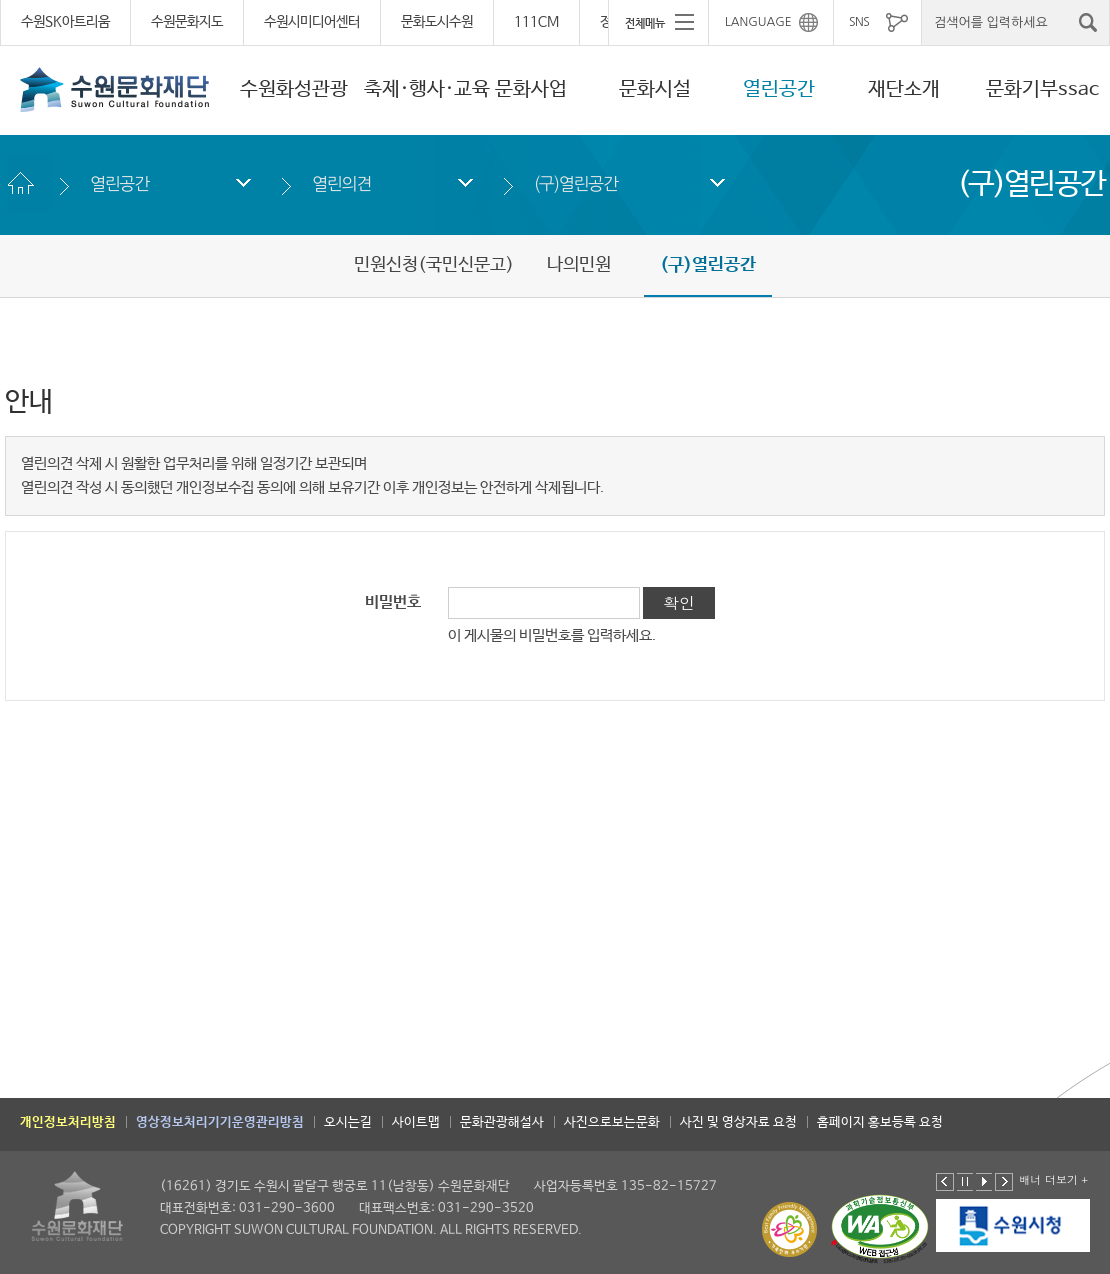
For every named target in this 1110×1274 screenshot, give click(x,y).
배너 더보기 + (1053, 1179)
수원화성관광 (294, 89)
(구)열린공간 (576, 183)
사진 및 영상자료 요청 (738, 1122)
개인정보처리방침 (68, 1122)
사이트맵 (416, 1122)
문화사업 (531, 89)
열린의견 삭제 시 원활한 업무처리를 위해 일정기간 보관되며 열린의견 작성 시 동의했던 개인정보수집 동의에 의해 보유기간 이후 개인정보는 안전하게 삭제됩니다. (312, 475)
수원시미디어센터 (312, 22)
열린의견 (341, 183)
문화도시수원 (437, 22)
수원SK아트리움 (65, 22)
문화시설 (655, 89)
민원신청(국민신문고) (434, 265)
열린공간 (779, 89)
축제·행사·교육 (427, 89)
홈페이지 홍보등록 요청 (880, 1122)
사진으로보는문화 (612, 1122)
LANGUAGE (758, 22)
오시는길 (348, 1122)
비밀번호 (393, 603)
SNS (859, 22)
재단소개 (904, 89)
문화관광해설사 (502, 1122)
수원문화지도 (187, 22)
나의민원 (579, 265)
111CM (536, 22)
